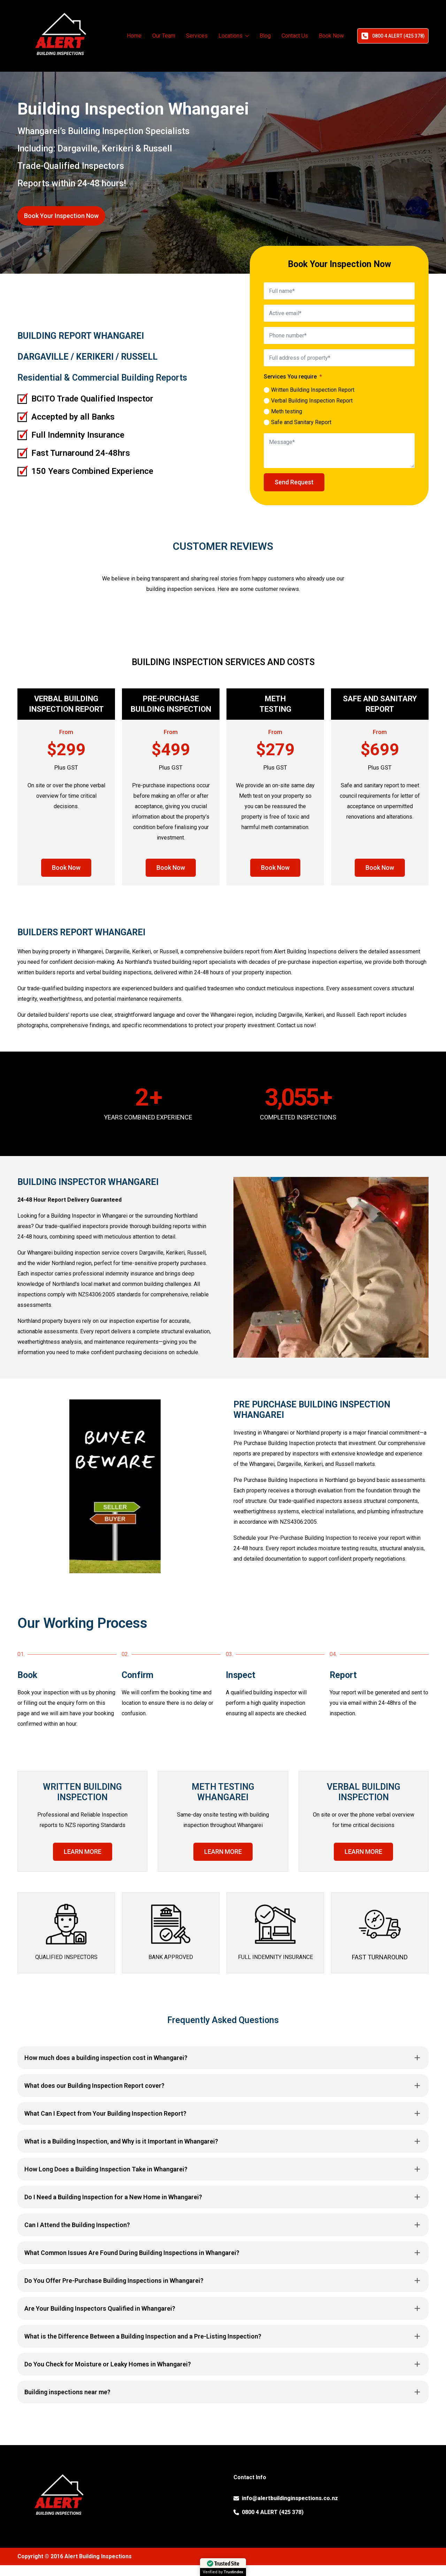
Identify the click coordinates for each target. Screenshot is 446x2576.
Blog (265, 35)
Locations (230, 35)
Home (134, 35)
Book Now (331, 35)
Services (197, 35)
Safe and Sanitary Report (301, 422)
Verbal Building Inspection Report (312, 400)
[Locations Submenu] (247, 35)
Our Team (163, 35)
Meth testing (286, 411)
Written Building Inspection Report (312, 390)
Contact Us (295, 35)
